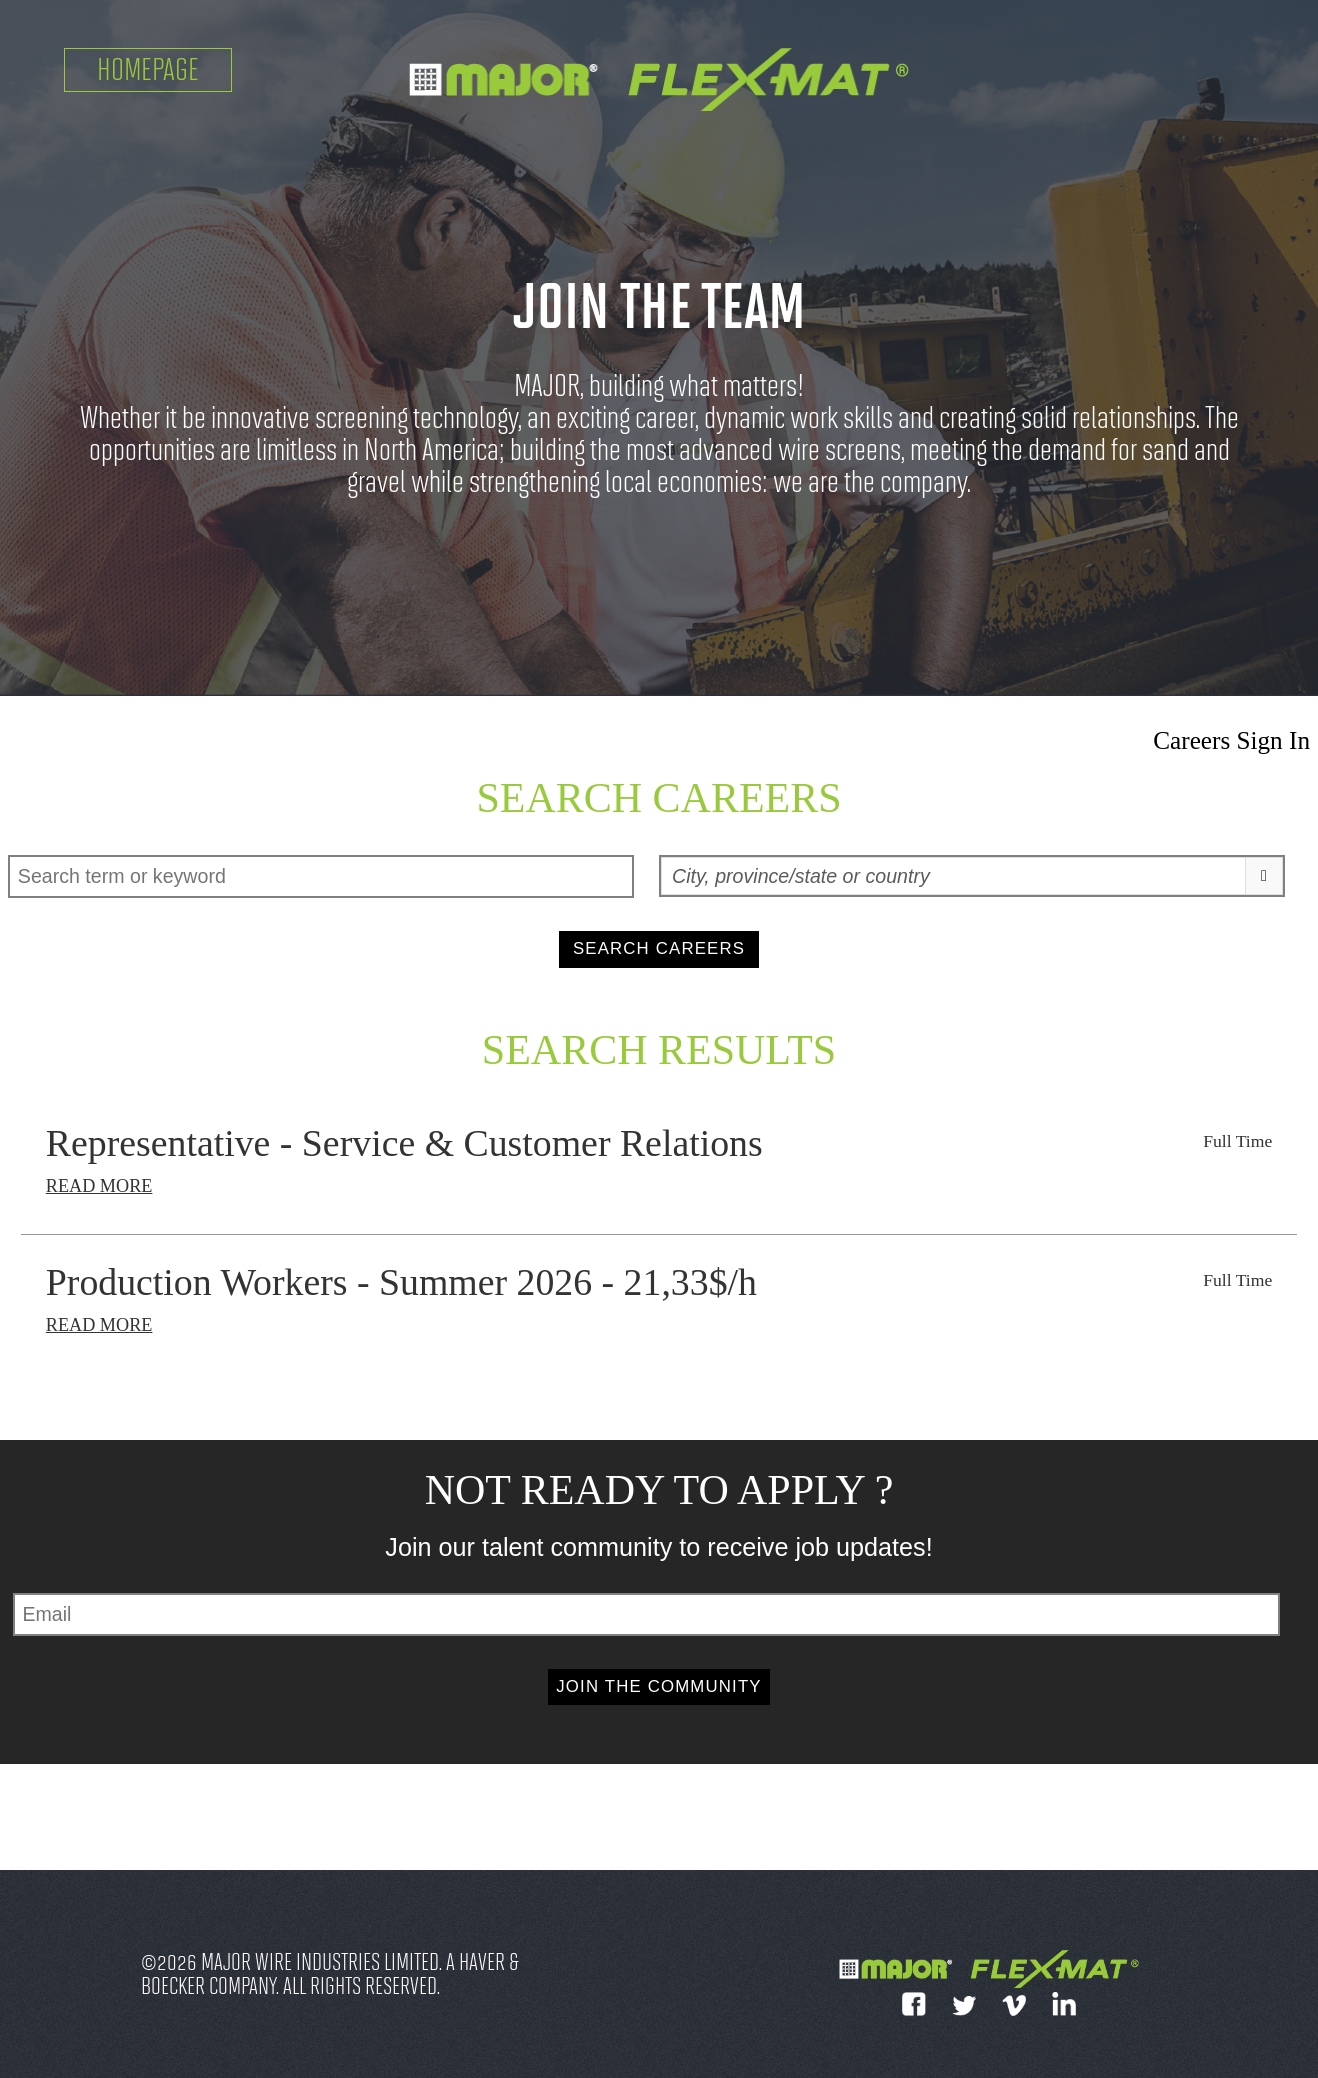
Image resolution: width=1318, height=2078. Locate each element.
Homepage (148, 69)
